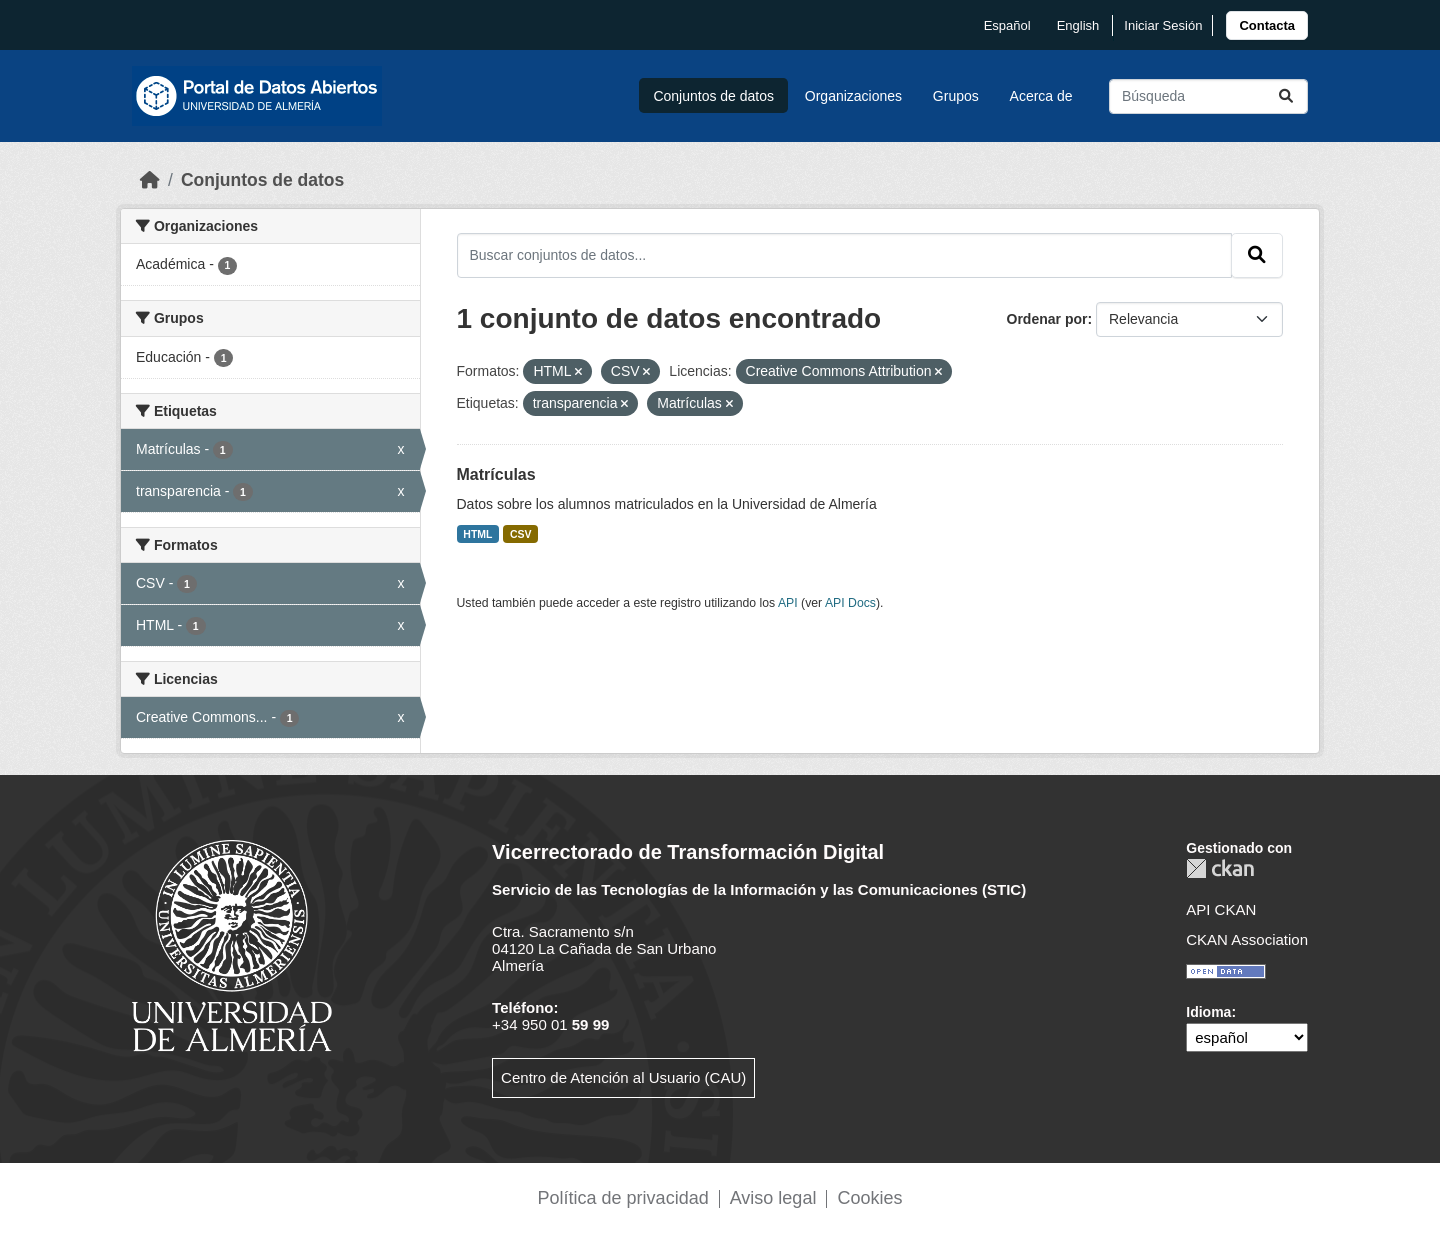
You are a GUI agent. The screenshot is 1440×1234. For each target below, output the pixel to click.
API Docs (850, 603)
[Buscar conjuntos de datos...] (1208, 96)
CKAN (1220, 868)
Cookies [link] (869, 1198)
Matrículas (496, 474)
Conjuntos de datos (713, 96)
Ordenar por (1047, 319)
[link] (1267, 25)
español (1007, 25)
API (788, 603)
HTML (477, 534)
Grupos (956, 96)
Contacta (1267, 25)
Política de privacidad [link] (623, 1198)
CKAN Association (1247, 939)
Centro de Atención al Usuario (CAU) (623, 1077)
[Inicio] (150, 180)
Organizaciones (853, 96)
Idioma (1208, 1012)
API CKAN (1221, 909)
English (1078, 25)
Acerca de (1041, 96)
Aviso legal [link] (773, 1198)
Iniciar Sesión (1163, 25)
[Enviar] (1286, 96)
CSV (521, 534)
